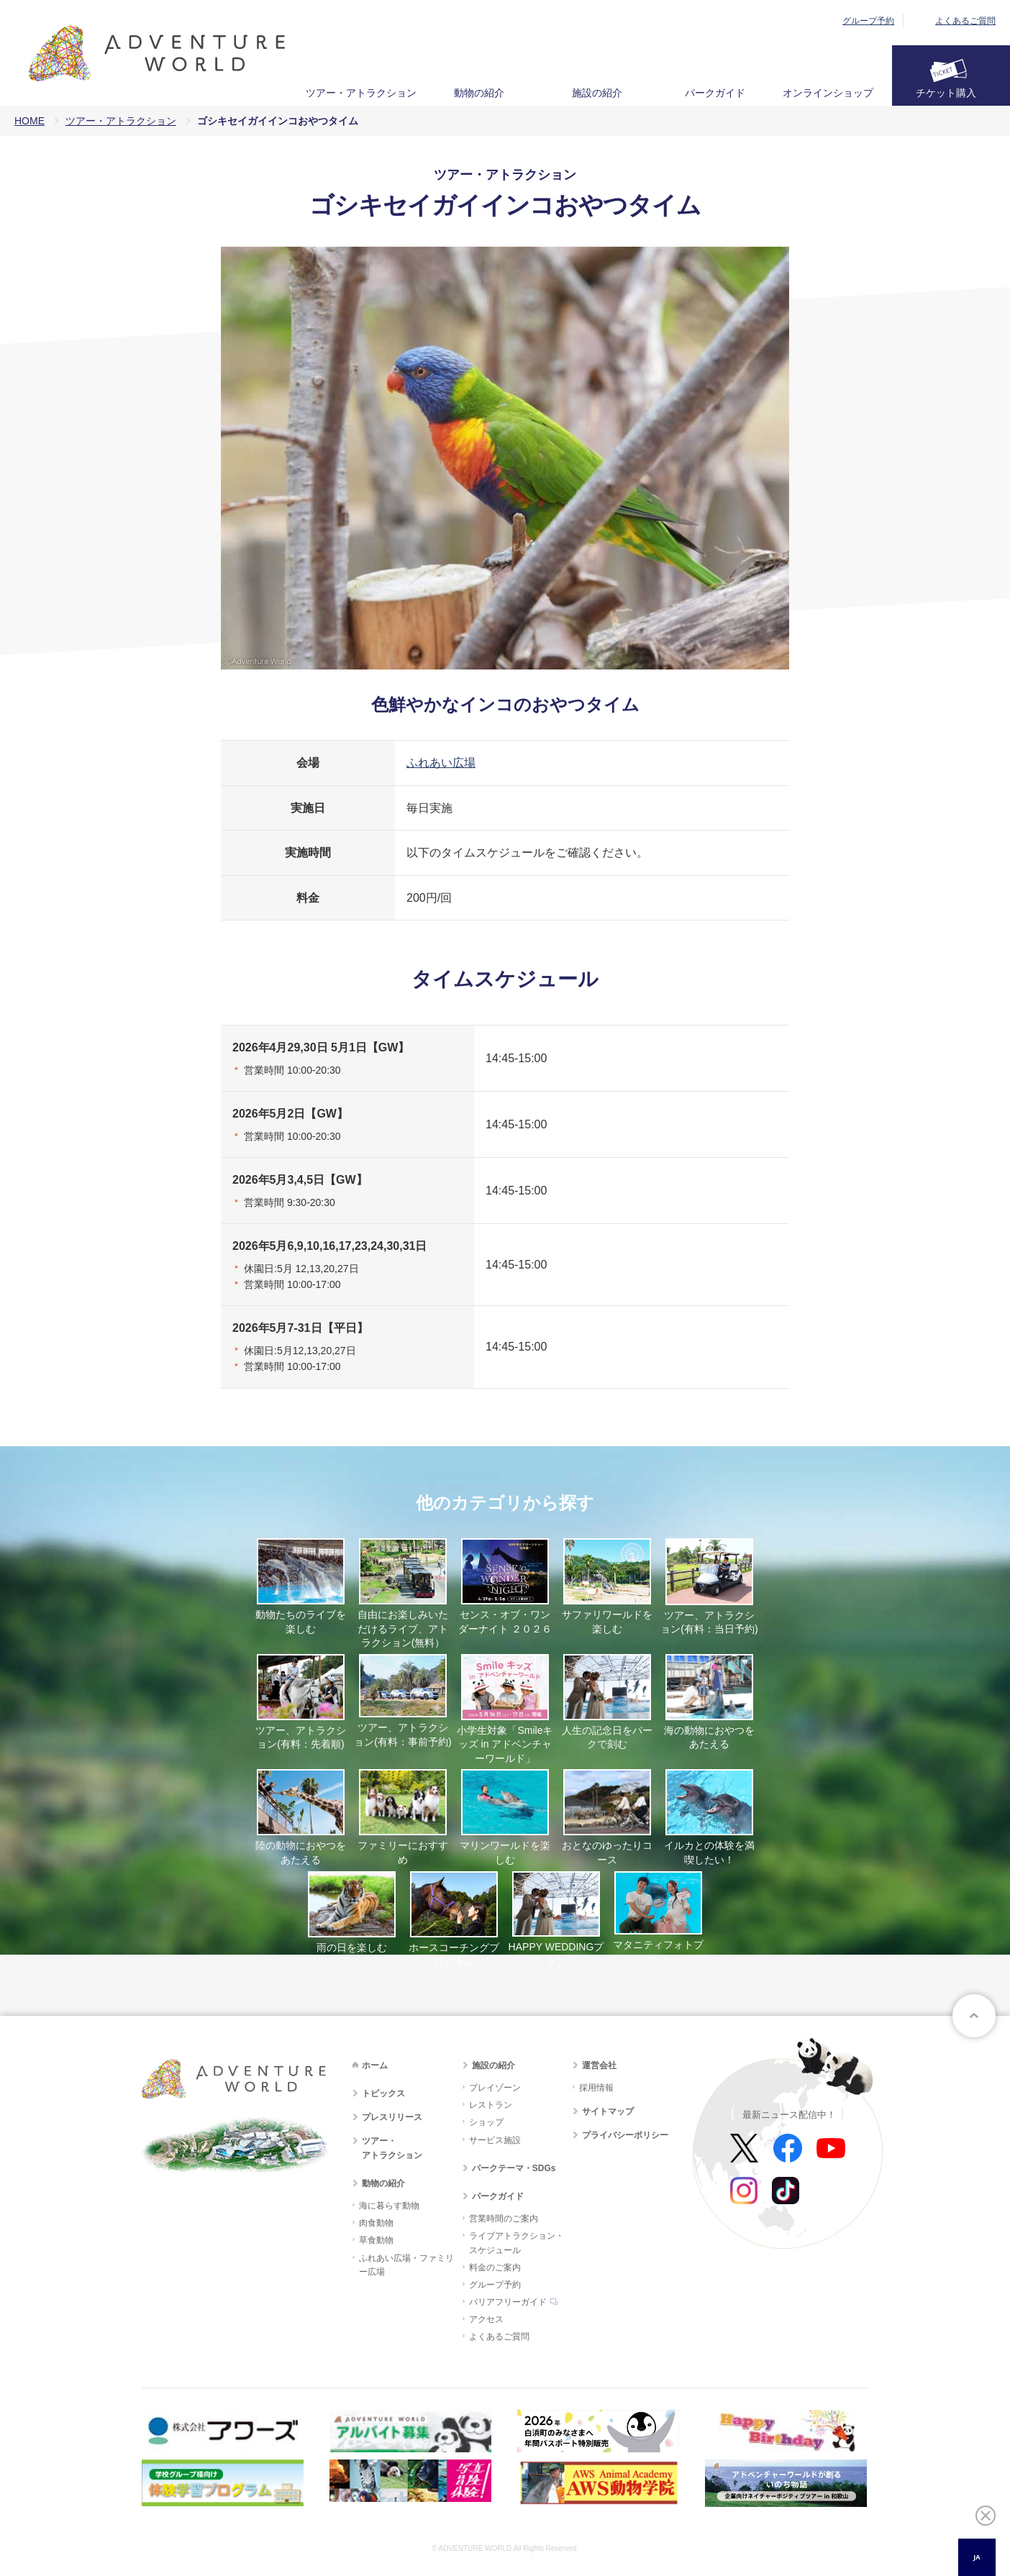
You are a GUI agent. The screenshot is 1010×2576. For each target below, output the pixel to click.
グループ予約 (868, 21)
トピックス (383, 2093)
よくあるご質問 (965, 21)
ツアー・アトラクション (361, 93)
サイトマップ (608, 2111)
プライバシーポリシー (625, 2135)
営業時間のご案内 (503, 2219)
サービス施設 (495, 2140)
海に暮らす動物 (389, 2206)
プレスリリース (392, 2117)
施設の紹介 (597, 93)
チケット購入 (946, 93)
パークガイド (715, 93)
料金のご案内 (495, 2267)
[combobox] (977, 2557)
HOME (29, 121)
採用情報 (596, 2088)
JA (976, 2557)
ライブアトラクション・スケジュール (516, 2243)
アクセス (486, 2319)
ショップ (486, 2122)
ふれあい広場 (441, 763)
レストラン (490, 2105)
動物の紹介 (479, 93)
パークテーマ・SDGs (514, 2168)
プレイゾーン (495, 2088)
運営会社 (599, 2065)
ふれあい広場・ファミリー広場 (406, 2265)
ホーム (375, 2065)
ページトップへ (974, 2015)
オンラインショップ (828, 93)
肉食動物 (376, 2223)
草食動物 (376, 2240)
